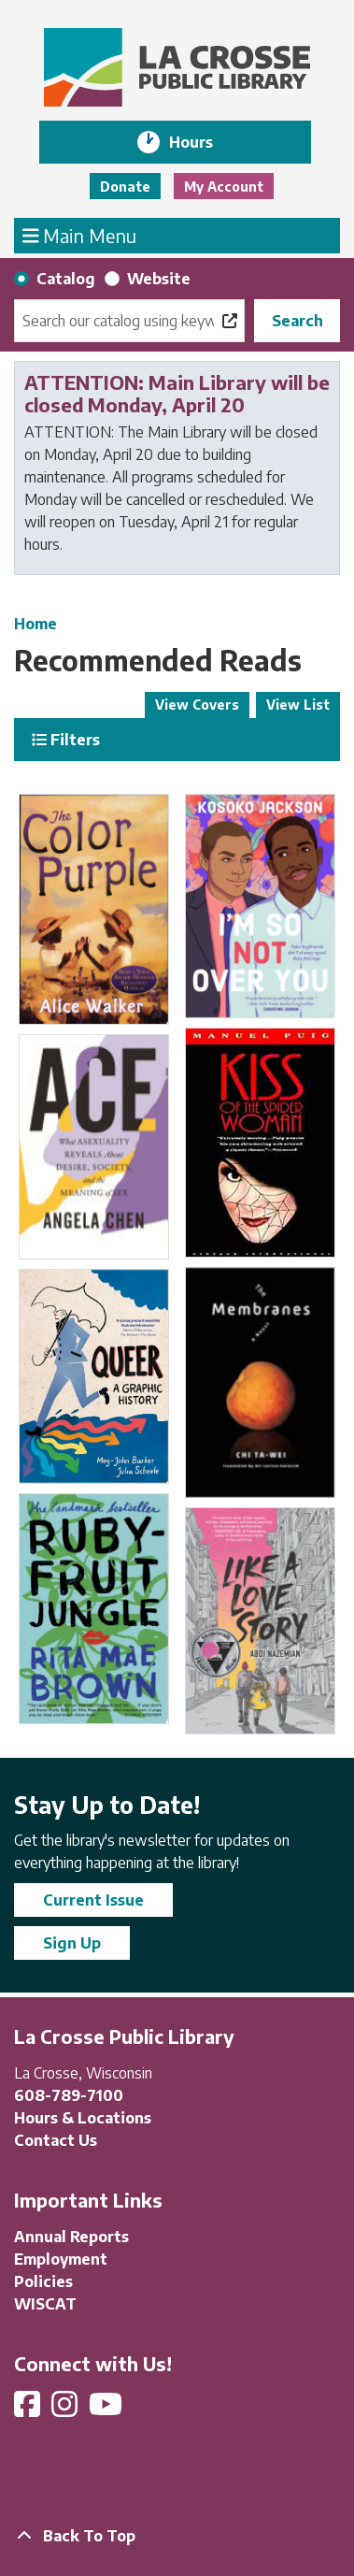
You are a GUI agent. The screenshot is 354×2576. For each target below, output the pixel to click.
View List (298, 704)
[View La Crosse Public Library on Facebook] (29, 2409)
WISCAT (45, 2304)
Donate (125, 186)
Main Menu (79, 235)
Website (159, 278)
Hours (204, 142)
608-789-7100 (68, 2095)
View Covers (197, 704)
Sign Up (72, 1943)
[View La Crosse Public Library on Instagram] (66, 2409)
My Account (223, 186)
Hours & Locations (82, 2117)
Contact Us (55, 2140)
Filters (66, 739)
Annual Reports (71, 2236)
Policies (43, 2281)
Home (35, 623)
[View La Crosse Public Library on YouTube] (107, 2409)
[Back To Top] (177, 2536)
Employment (60, 2259)
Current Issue (93, 1900)
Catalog (65, 278)
